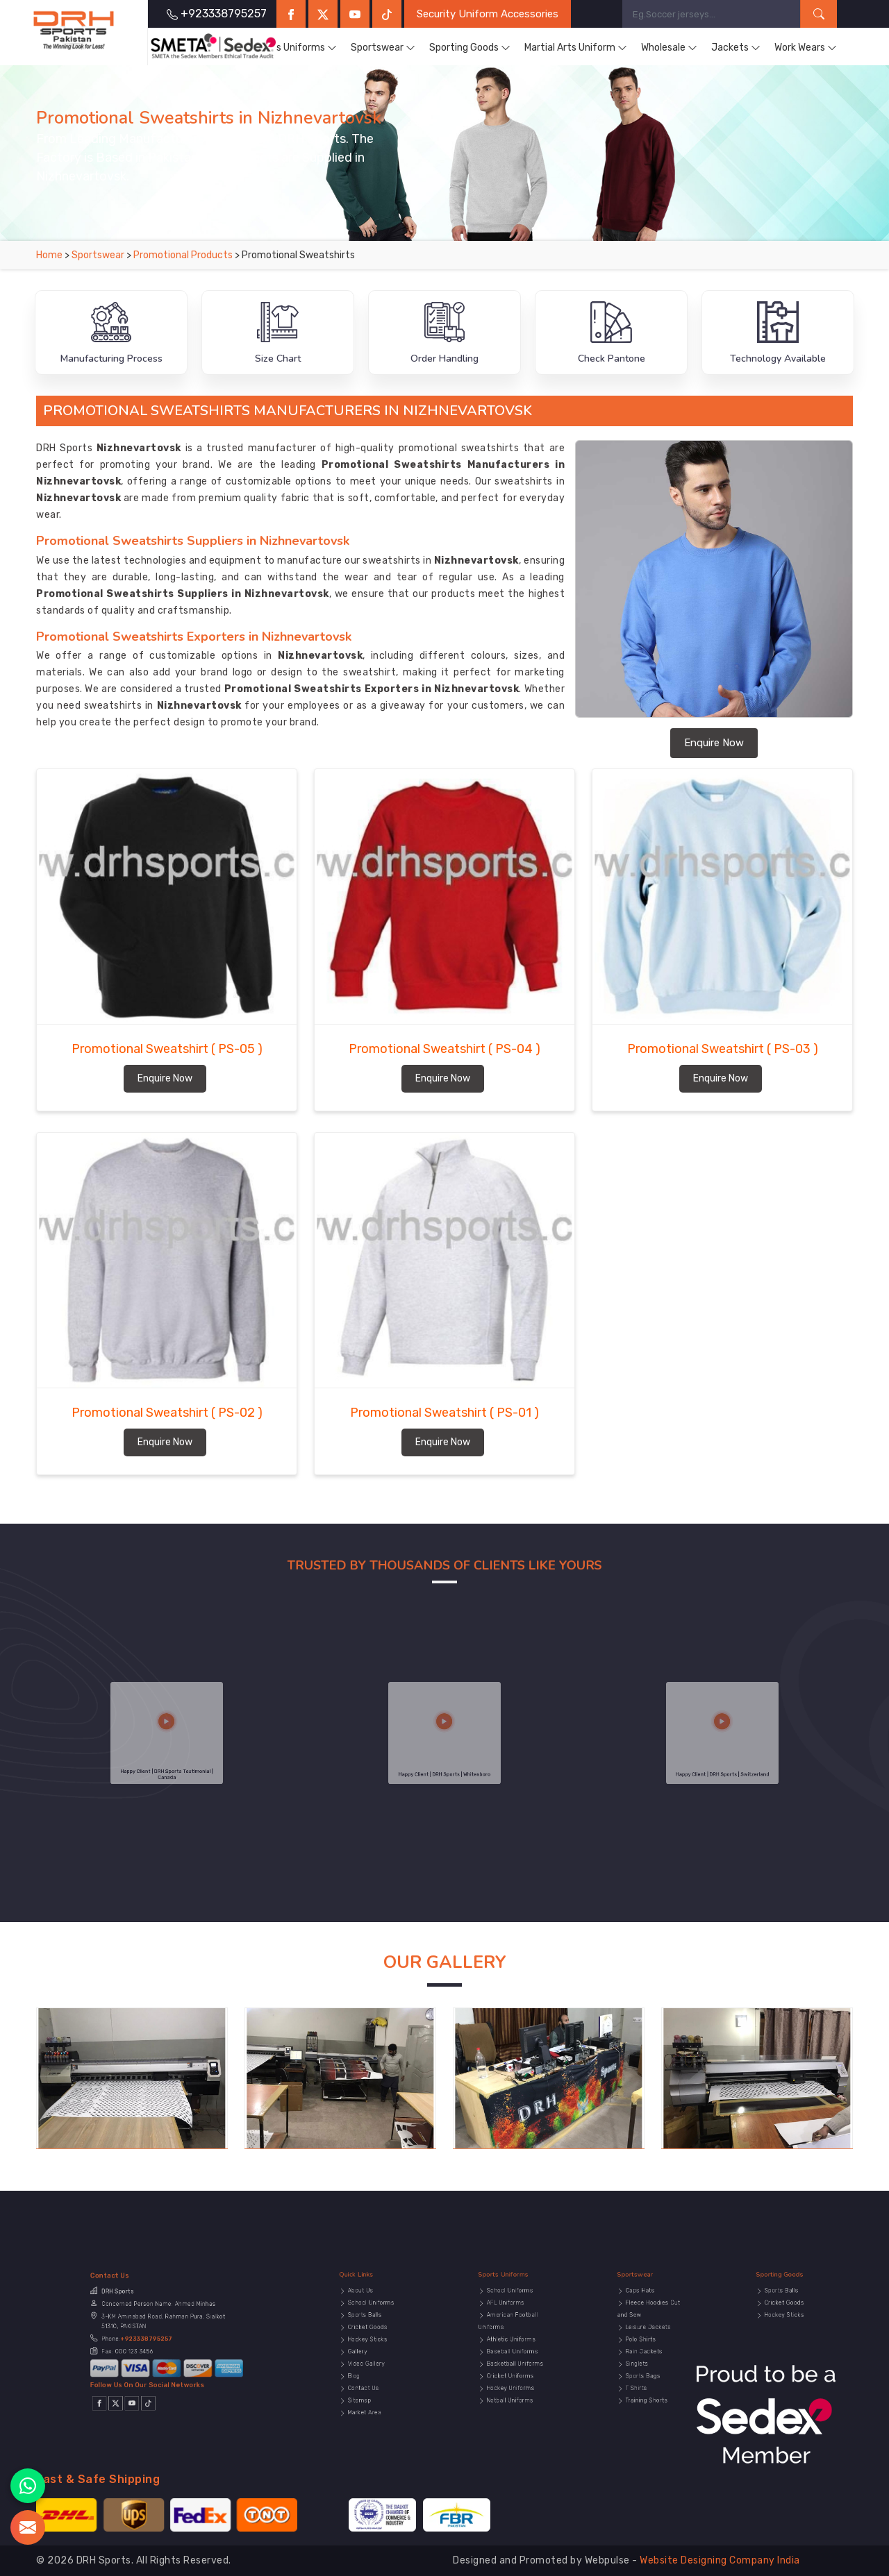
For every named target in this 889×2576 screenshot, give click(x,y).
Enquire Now (714, 742)
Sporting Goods (469, 48)
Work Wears (805, 48)
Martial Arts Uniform (575, 48)
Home (49, 255)
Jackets (736, 48)
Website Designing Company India (720, 2560)
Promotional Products (184, 255)
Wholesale (669, 48)
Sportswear (383, 48)
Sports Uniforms (294, 48)
